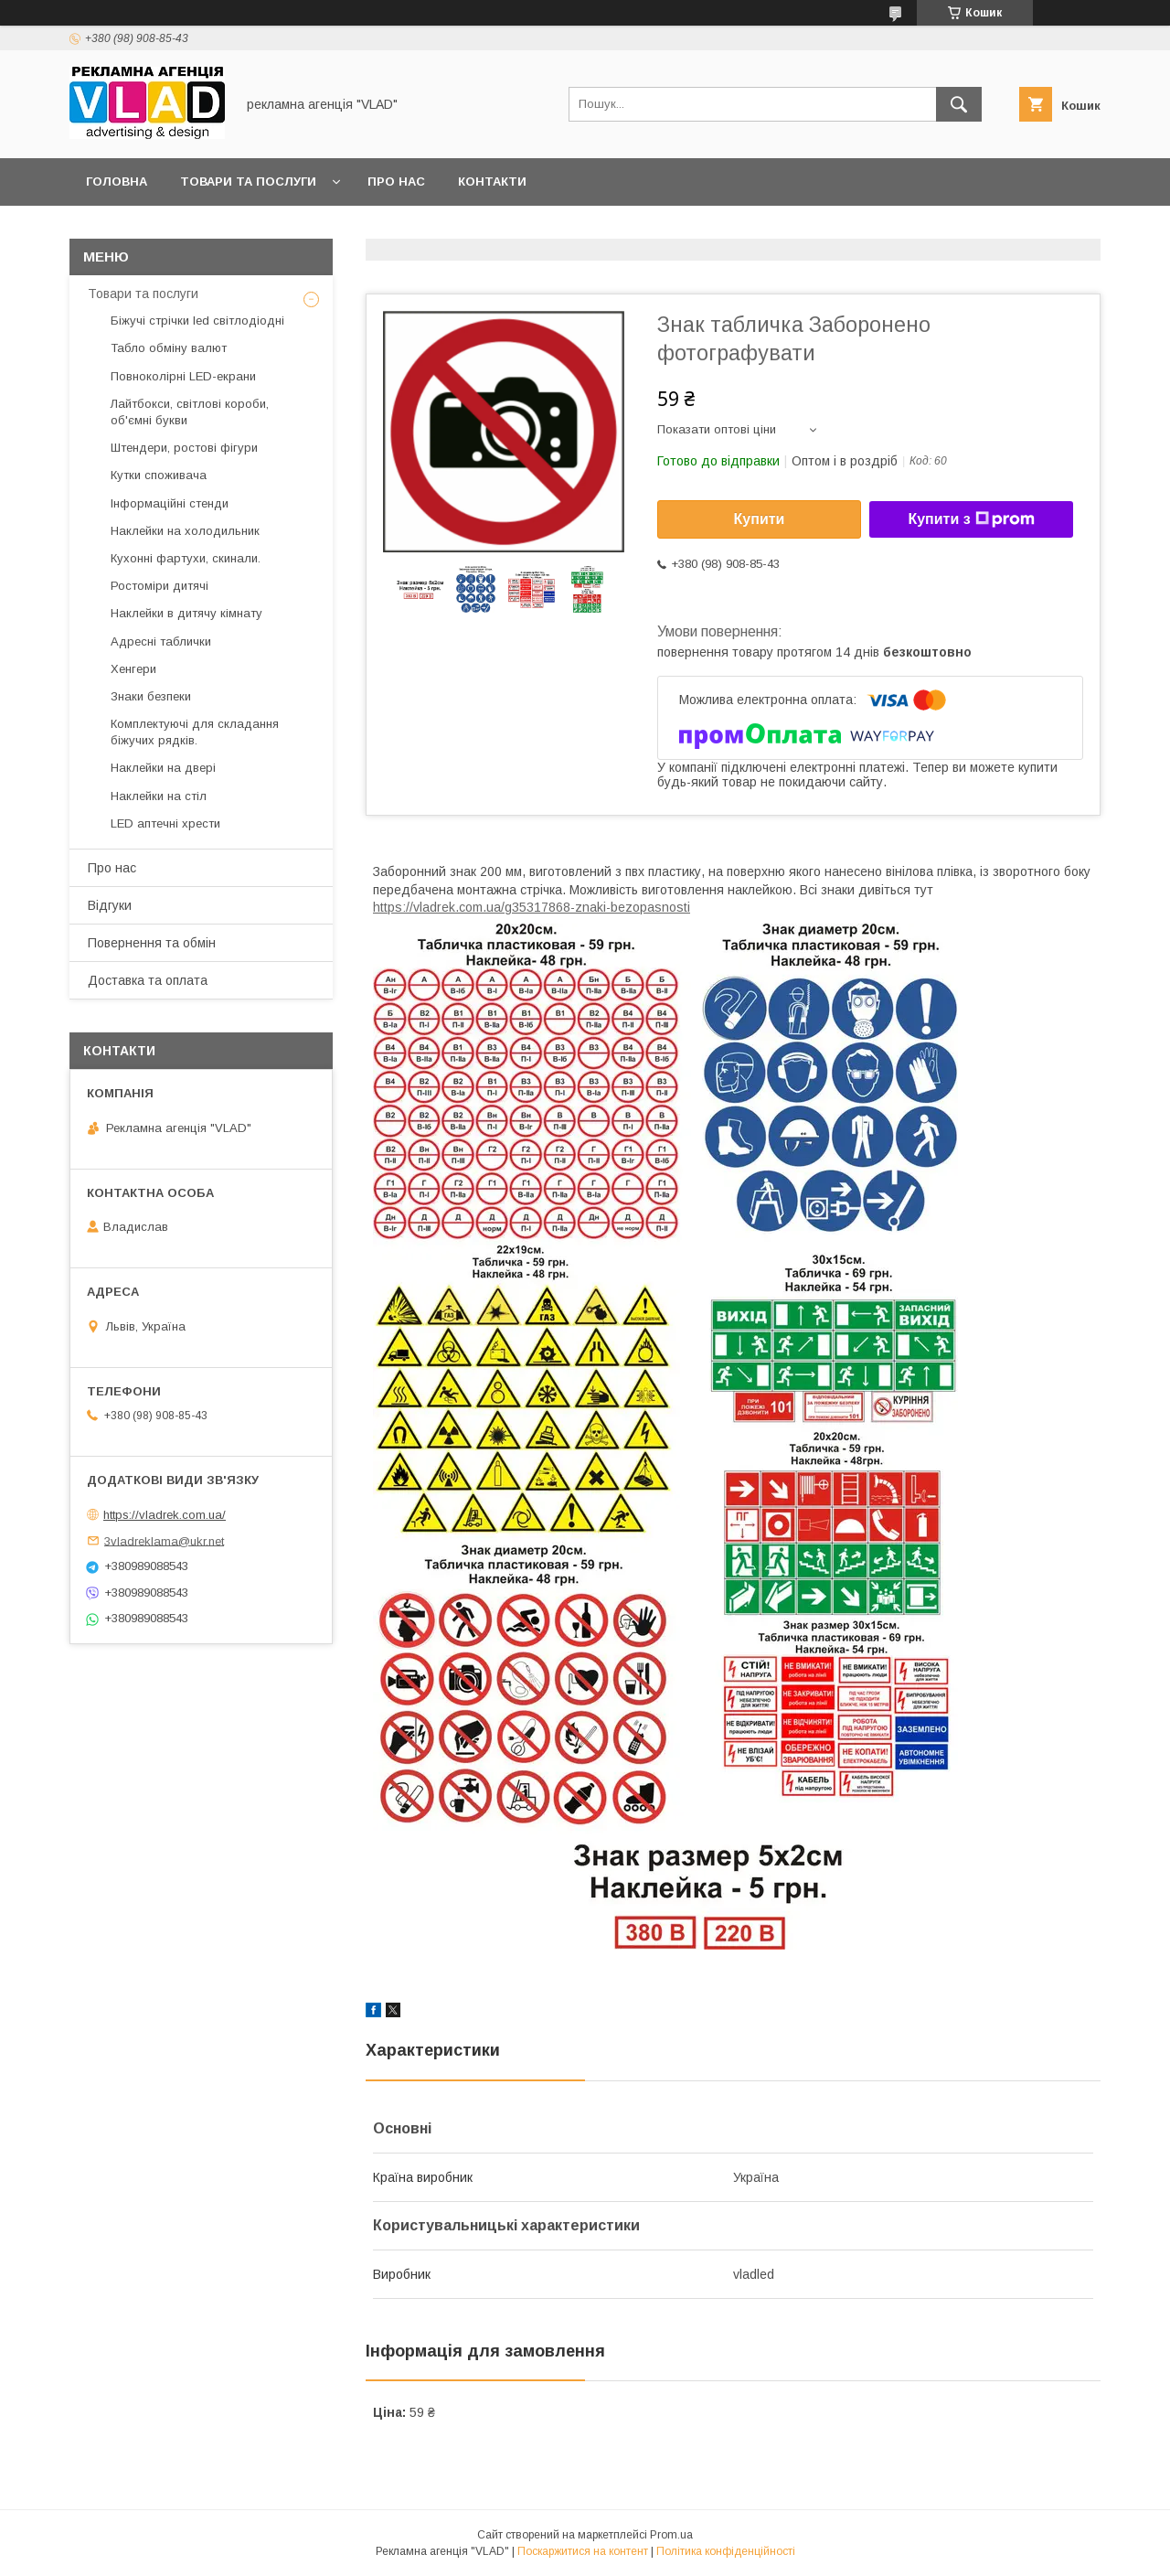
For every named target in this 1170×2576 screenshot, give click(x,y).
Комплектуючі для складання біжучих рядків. (195, 732)
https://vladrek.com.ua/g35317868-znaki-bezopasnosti (531, 907)
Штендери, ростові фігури (184, 447)
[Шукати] (959, 104)
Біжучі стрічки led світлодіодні (197, 320)
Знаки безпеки (151, 696)
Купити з (971, 519)
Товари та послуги (248, 181)
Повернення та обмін (152, 942)
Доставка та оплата (147, 980)
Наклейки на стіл (159, 796)
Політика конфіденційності (725, 2551)
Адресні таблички (161, 641)
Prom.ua (671, 2534)
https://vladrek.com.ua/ (164, 1515)
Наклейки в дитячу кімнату (186, 613)
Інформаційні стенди (170, 503)
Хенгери (133, 669)
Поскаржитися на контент (582, 2551)
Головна (116, 181)
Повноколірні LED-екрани (183, 376)
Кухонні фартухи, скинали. (186, 558)
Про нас (396, 181)
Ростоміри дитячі (159, 586)
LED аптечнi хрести (165, 823)
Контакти (492, 181)
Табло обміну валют (169, 348)
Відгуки (110, 905)
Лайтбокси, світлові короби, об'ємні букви (190, 412)
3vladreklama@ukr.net (164, 1540)
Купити (759, 519)
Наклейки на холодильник (185, 531)
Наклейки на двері (163, 768)
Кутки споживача (159, 475)
